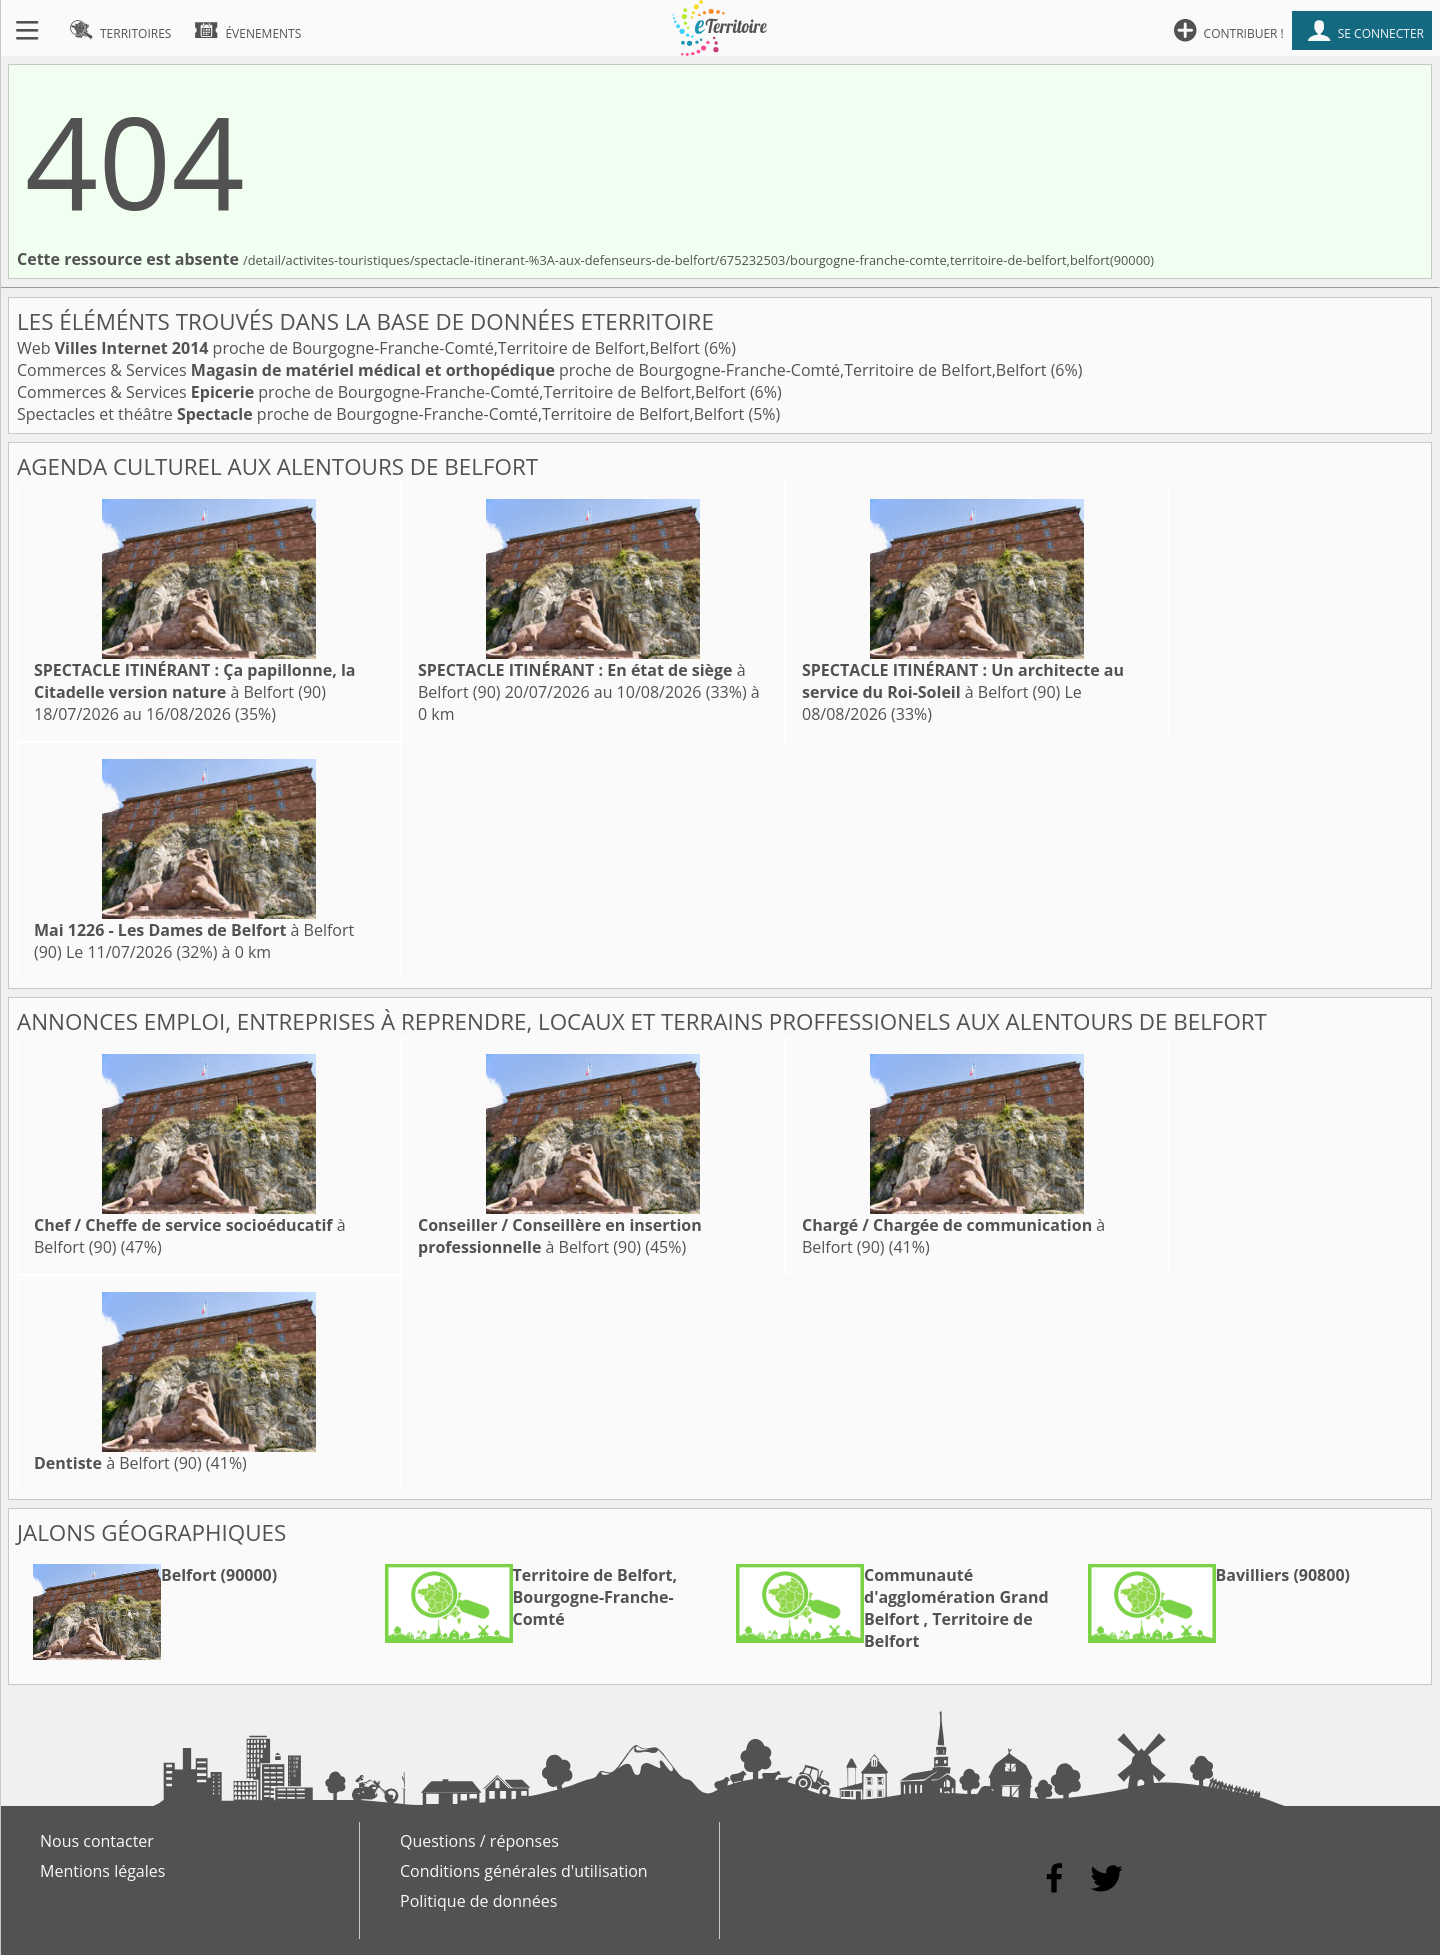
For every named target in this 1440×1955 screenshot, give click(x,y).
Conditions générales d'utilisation (524, 1871)
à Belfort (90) (194, 681)
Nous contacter (97, 1841)
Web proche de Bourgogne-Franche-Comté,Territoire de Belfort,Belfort (360, 348)
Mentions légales (102, 1871)
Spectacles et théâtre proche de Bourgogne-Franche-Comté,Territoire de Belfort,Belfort (382, 414)
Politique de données (478, 1901)
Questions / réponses (479, 1841)
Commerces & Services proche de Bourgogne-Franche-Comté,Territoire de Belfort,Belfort (534, 370)
